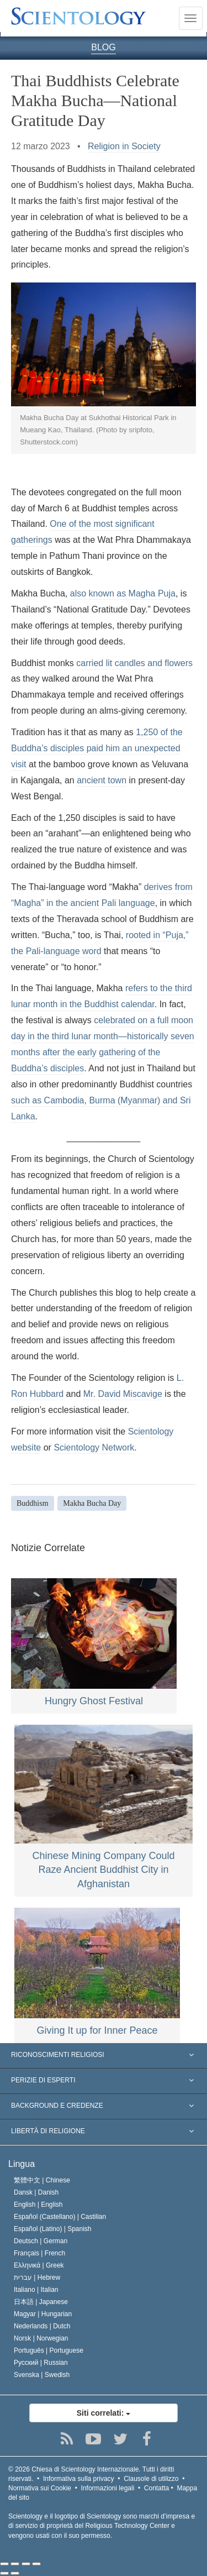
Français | (39, 2253)
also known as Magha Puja (123, 593)
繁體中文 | (42, 2180)
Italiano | (36, 2290)
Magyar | (43, 2314)
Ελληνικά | (39, 2265)
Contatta (156, 2488)
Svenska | (42, 2375)
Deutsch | (40, 2241)
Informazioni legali (108, 2488)
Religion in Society (124, 146)
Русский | (41, 2362)
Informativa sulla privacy (78, 2479)
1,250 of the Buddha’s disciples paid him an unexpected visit (97, 748)
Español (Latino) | (53, 2229)
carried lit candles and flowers (134, 663)
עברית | (37, 2277)
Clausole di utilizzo (151, 2479)
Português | (48, 2350)
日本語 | (41, 2302)
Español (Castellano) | (60, 2217)
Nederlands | (42, 2326)
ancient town (101, 780)
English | (38, 2204)
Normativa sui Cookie (39, 2488)
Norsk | (41, 2338)
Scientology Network (94, 1447)
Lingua (21, 2164)
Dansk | (36, 2192)
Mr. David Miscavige (122, 1394)
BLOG (103, 47)
